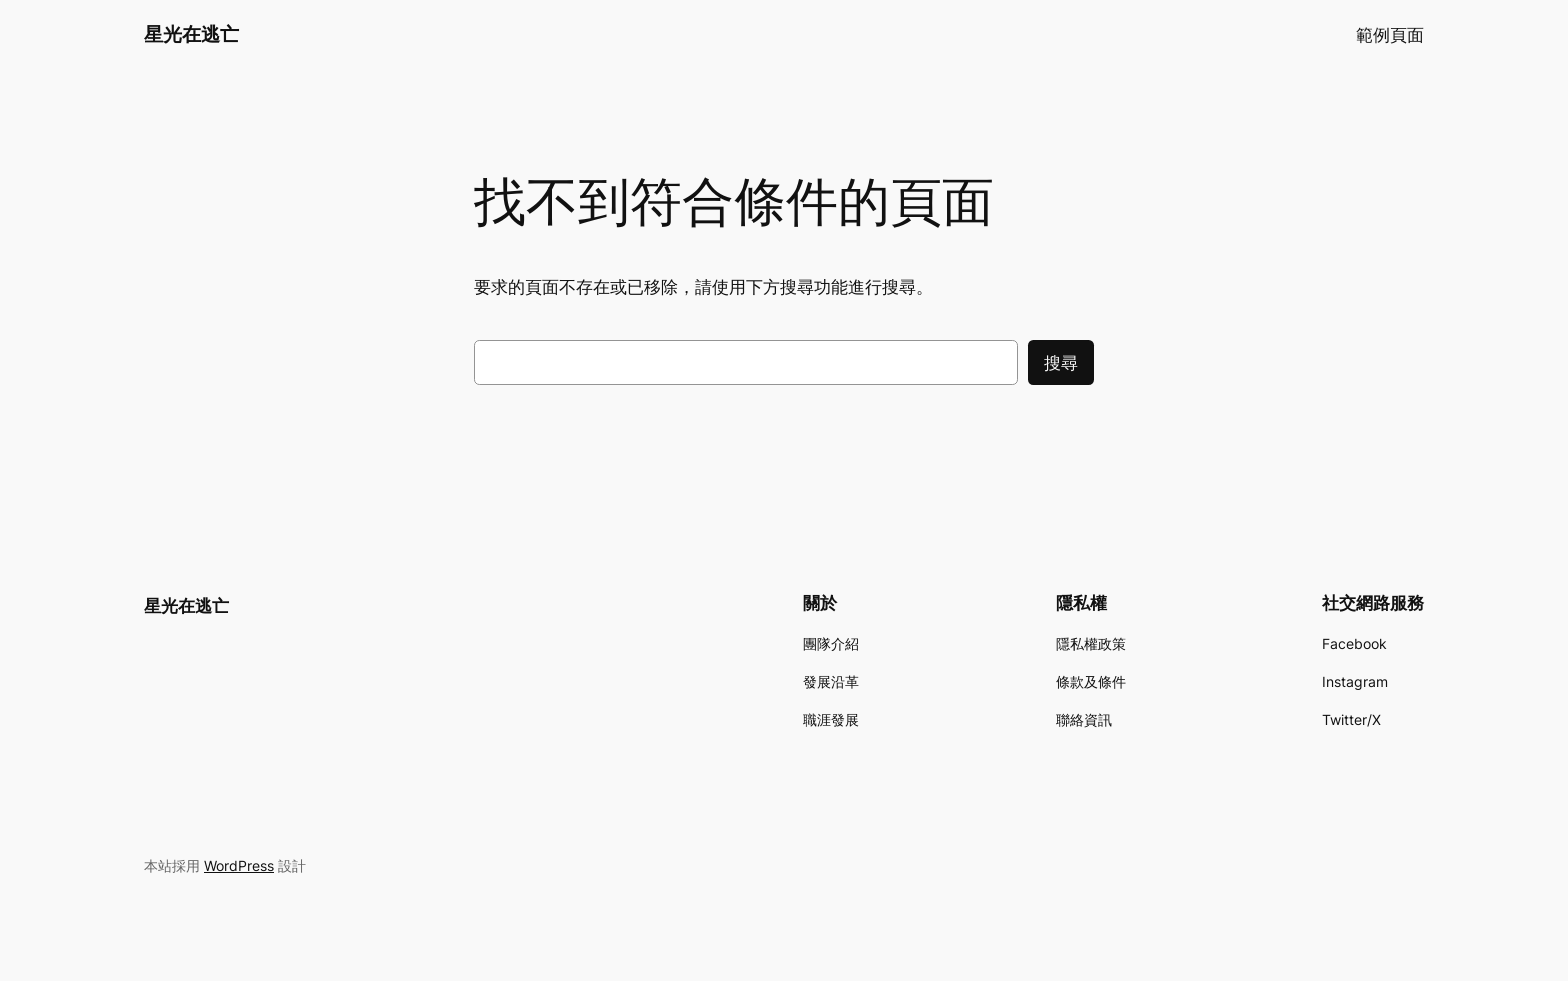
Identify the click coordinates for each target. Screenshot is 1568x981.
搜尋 (1061, 363)
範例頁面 (1390, 35)
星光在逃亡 (191, 34)
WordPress (239, 865)
